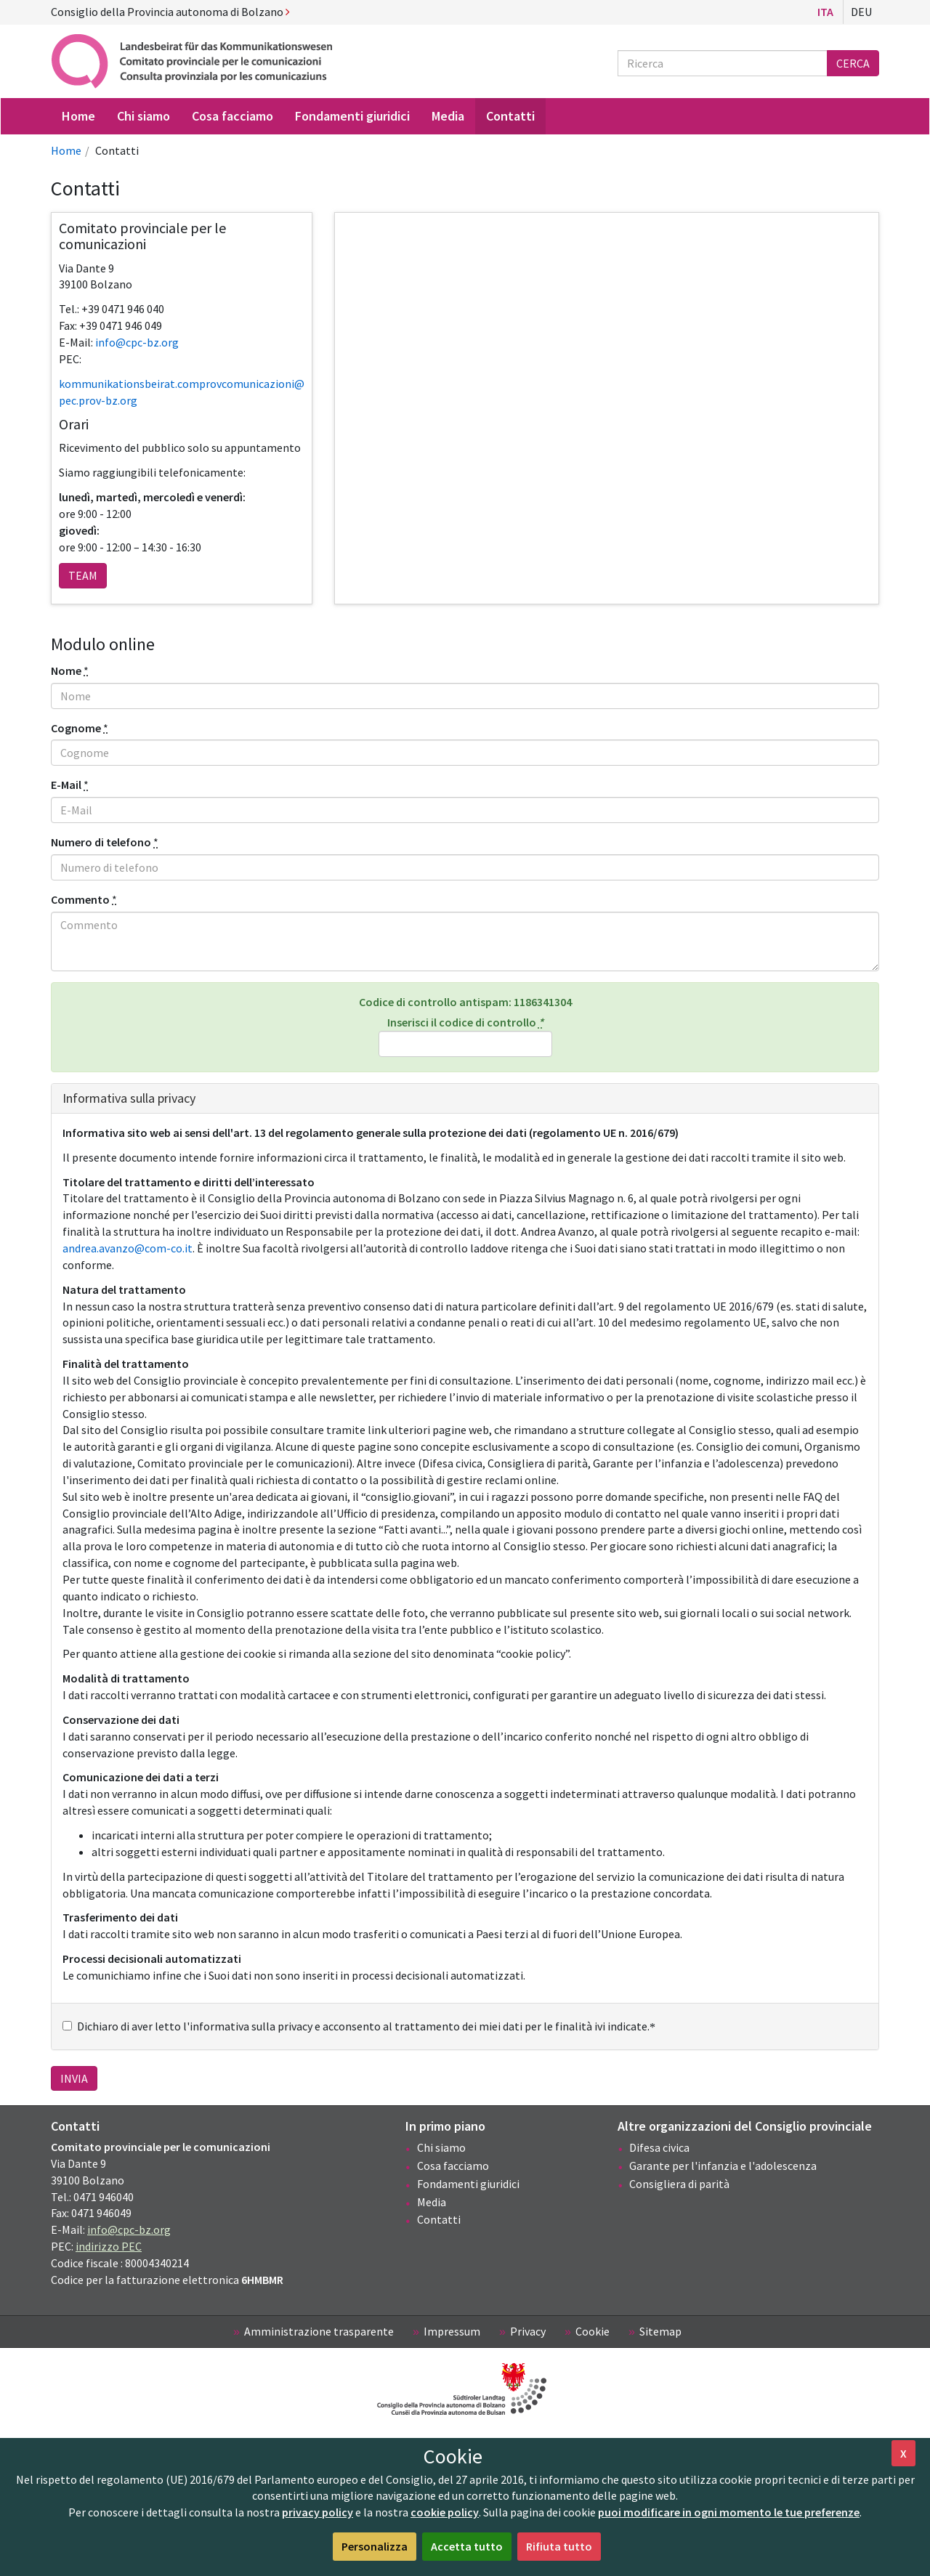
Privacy (528, 2331)
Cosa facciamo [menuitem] (232, 116)
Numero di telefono (101, 842)
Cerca (853, 63)
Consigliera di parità (679, 2183)
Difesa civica (659, 2147)
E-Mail (66, 784)
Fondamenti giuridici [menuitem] (352, 116)
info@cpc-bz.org (129, 2229)
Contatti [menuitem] (510, 116)
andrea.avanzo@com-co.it (127, 1248)
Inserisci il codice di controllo (465, 1036)
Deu (861, 11)
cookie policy (445, 2512)
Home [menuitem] (78, 116)
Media (431, 2202)
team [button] (82, 575)
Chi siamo (441, 2147)
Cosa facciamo (453, 2165)
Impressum (452, 2331)
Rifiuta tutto (559, 2546)
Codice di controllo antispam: (465, 1002)
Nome (66, 670)
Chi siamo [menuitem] (143, 116)
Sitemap (660, 2331)
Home (66, 150)
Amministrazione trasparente (319, 2331)
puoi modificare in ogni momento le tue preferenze (729, 2512)
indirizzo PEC (109, 2246)
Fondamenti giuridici (468, 2183)
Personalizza (374, 2546)
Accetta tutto (467, 2546)
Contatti (439, 2219)
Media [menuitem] (448, 116)
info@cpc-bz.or (133, 342)
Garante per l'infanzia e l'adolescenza (723, 2165)
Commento (80, 899)
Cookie (592, 2331)
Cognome (76, 728)
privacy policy (317, 2512)
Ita (825, 11)
